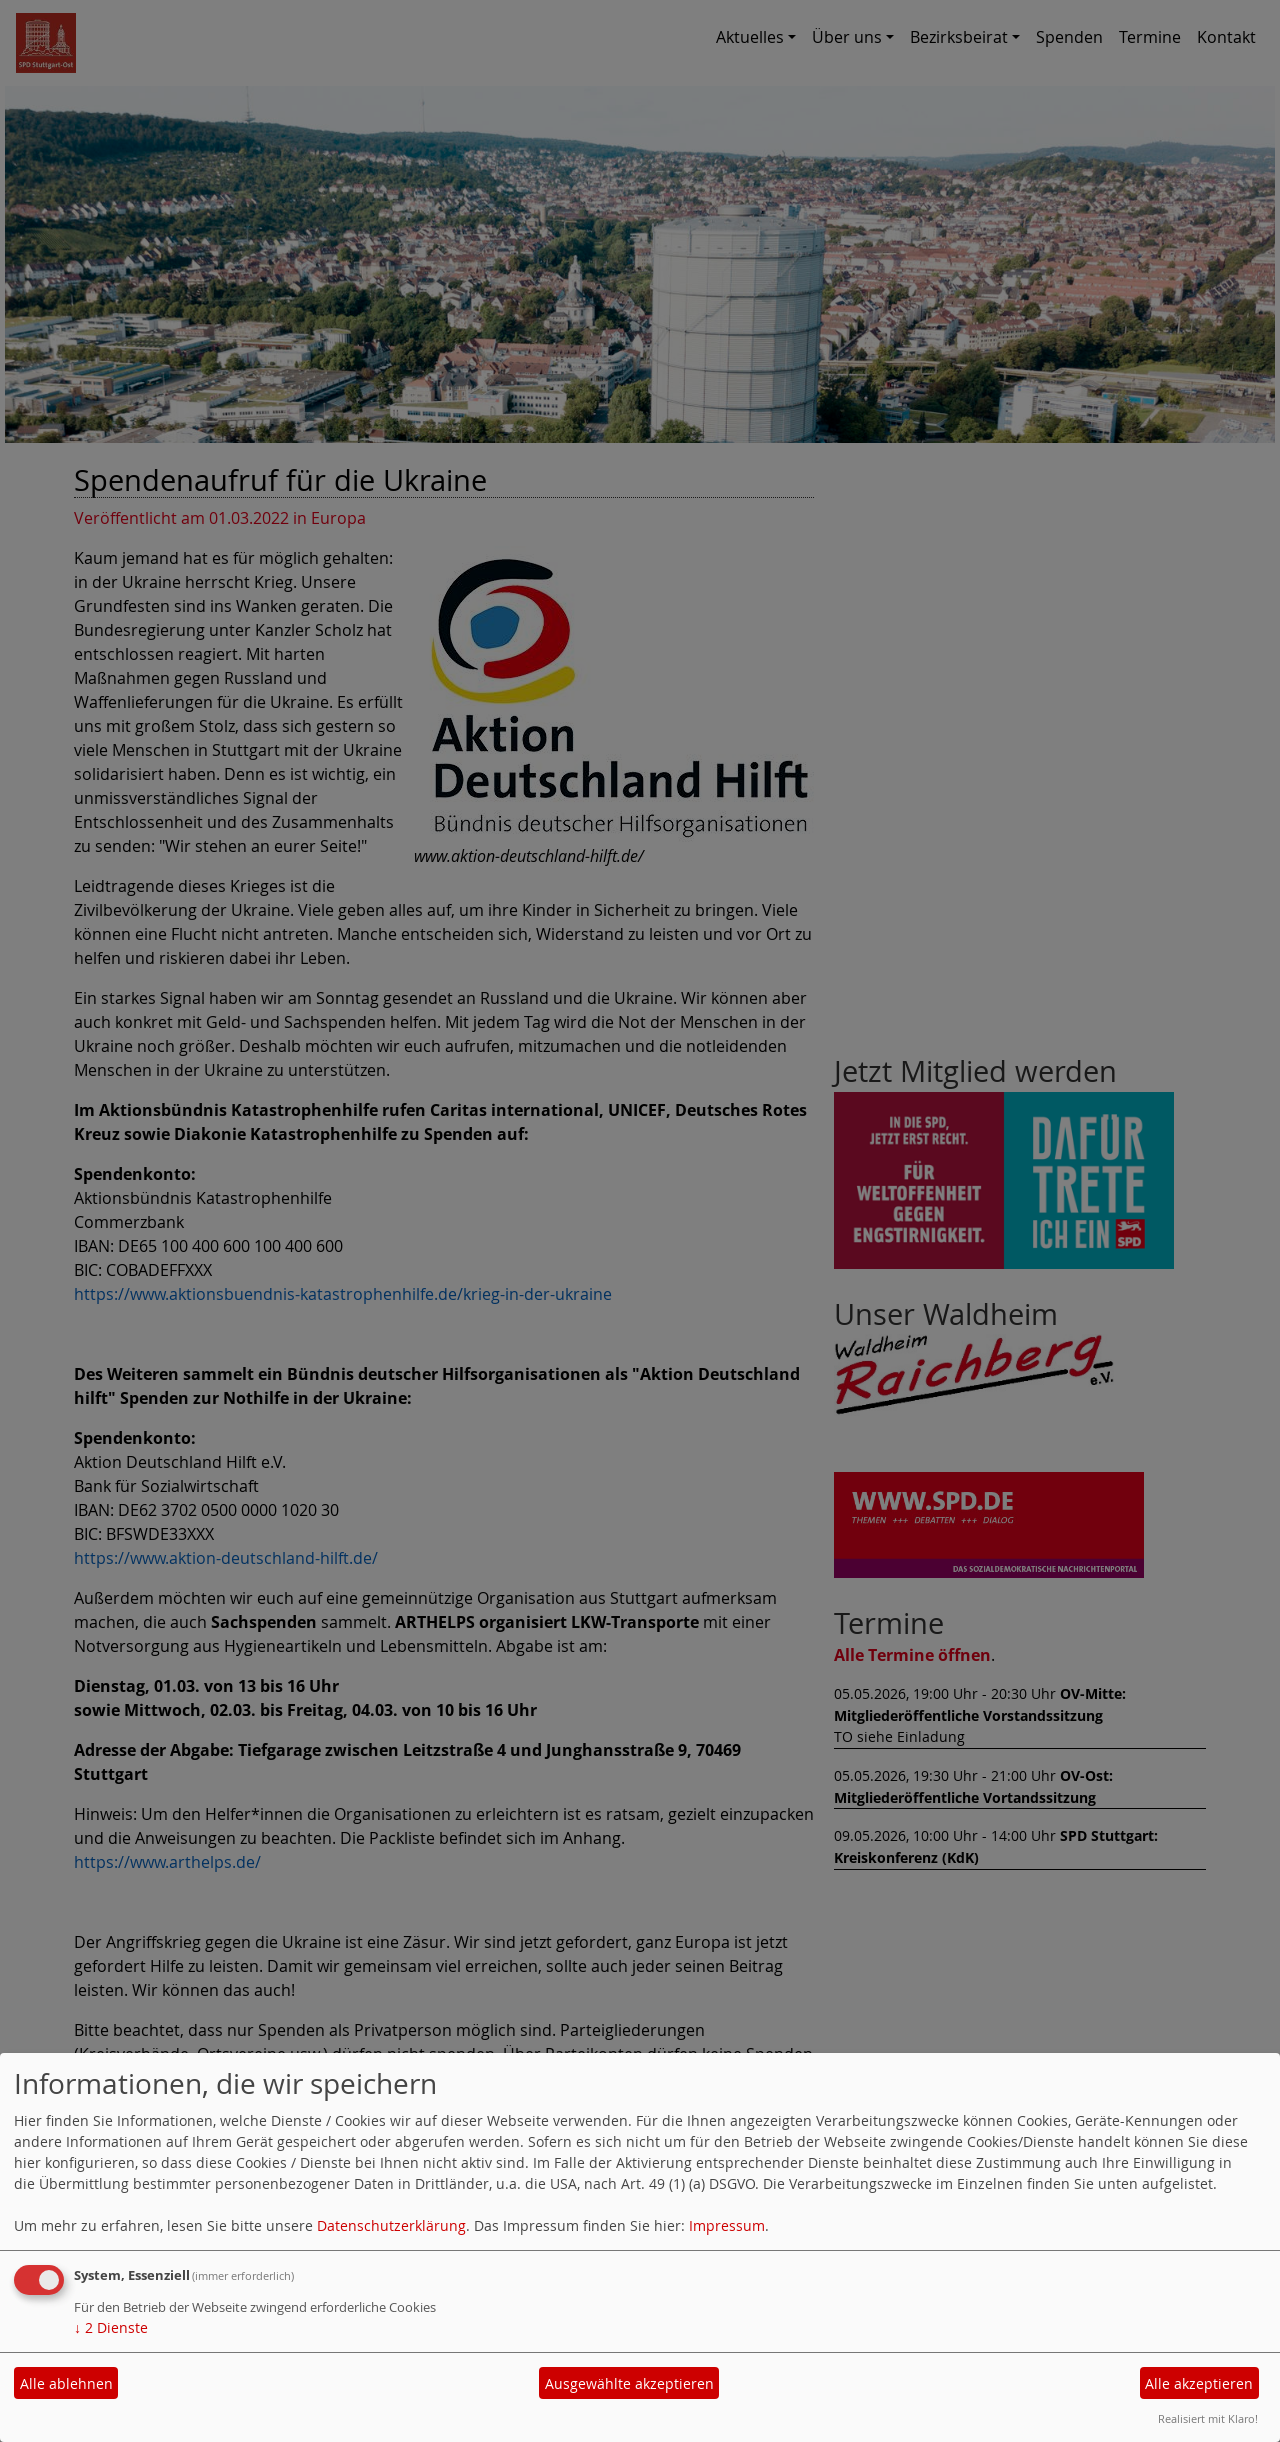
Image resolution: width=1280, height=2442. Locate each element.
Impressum (727, 2225)
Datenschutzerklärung (391, 2225)
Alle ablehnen (66, 2383)
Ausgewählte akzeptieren (629, 2383)
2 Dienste (111, 2327)
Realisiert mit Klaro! (1208, 2418)
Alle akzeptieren (1199, 2383)
